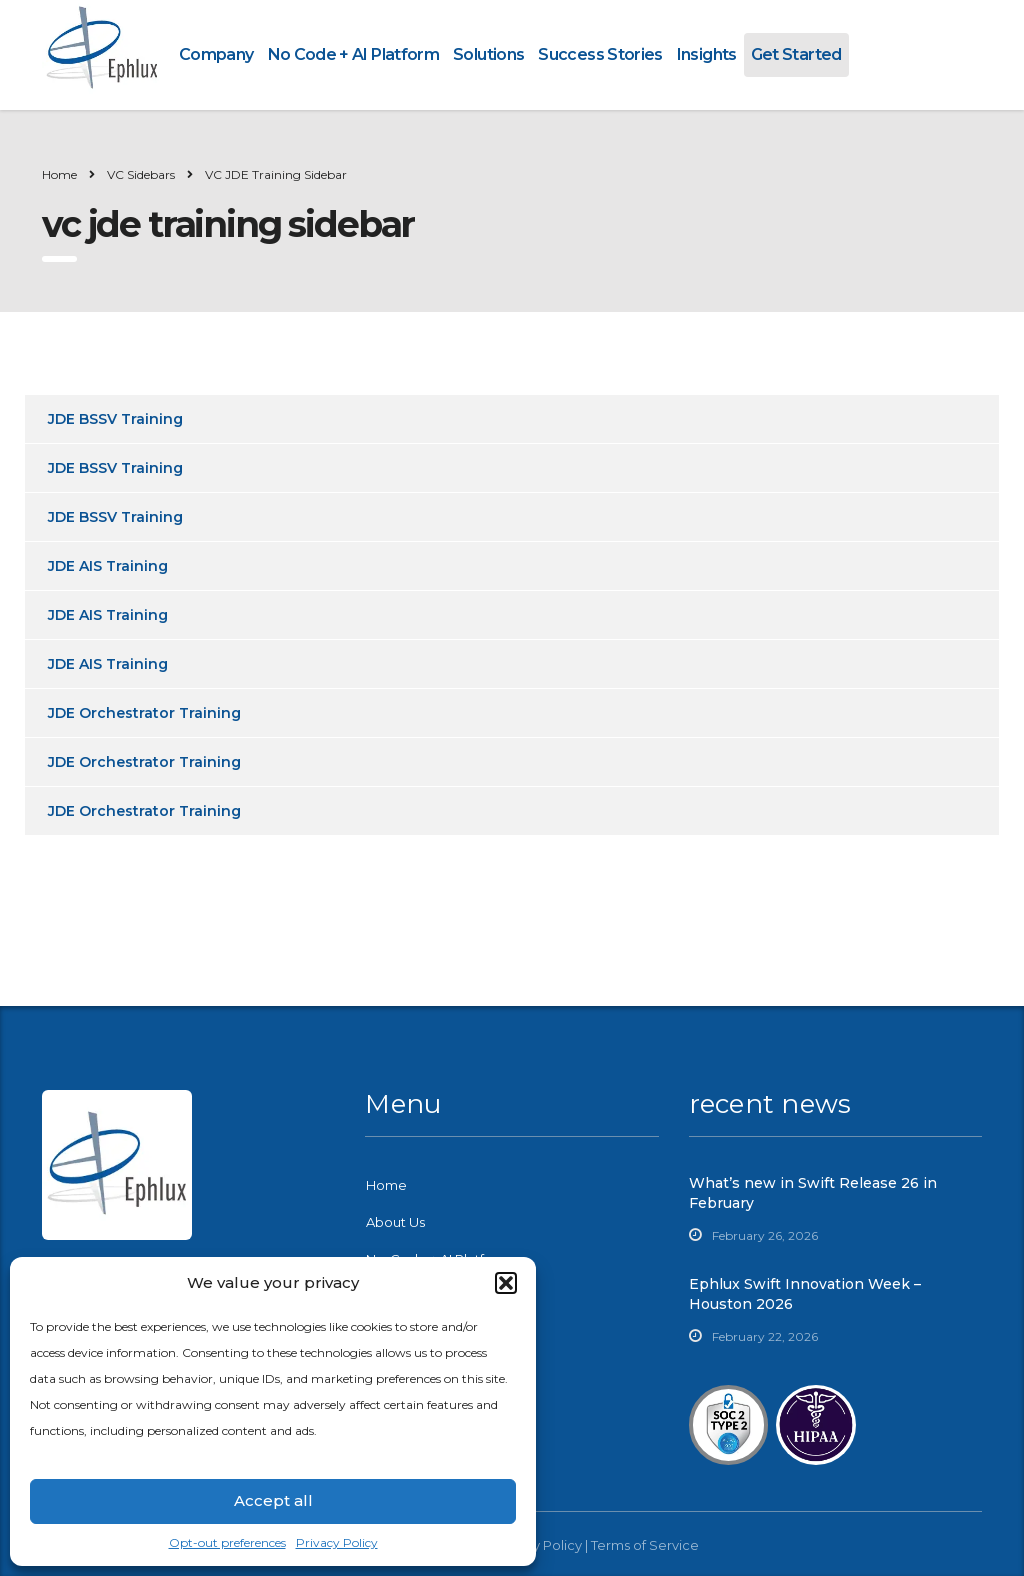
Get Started (796, 54)
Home (59, 174)
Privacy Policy (337, 1542)
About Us (395, 1222)
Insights (707, 54)
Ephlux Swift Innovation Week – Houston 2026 (805, 1294)
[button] (506, 1283)
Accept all (273, 1500)
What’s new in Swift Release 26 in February (813, 1193)
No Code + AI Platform (354, 54)
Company (216, 54)
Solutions (488, 54)
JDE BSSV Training (115, 419)
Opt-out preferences (227, 1542)
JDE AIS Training (108, 566)
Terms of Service (645, 1545)
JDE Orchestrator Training (144, 713)
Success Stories (600, 54)
